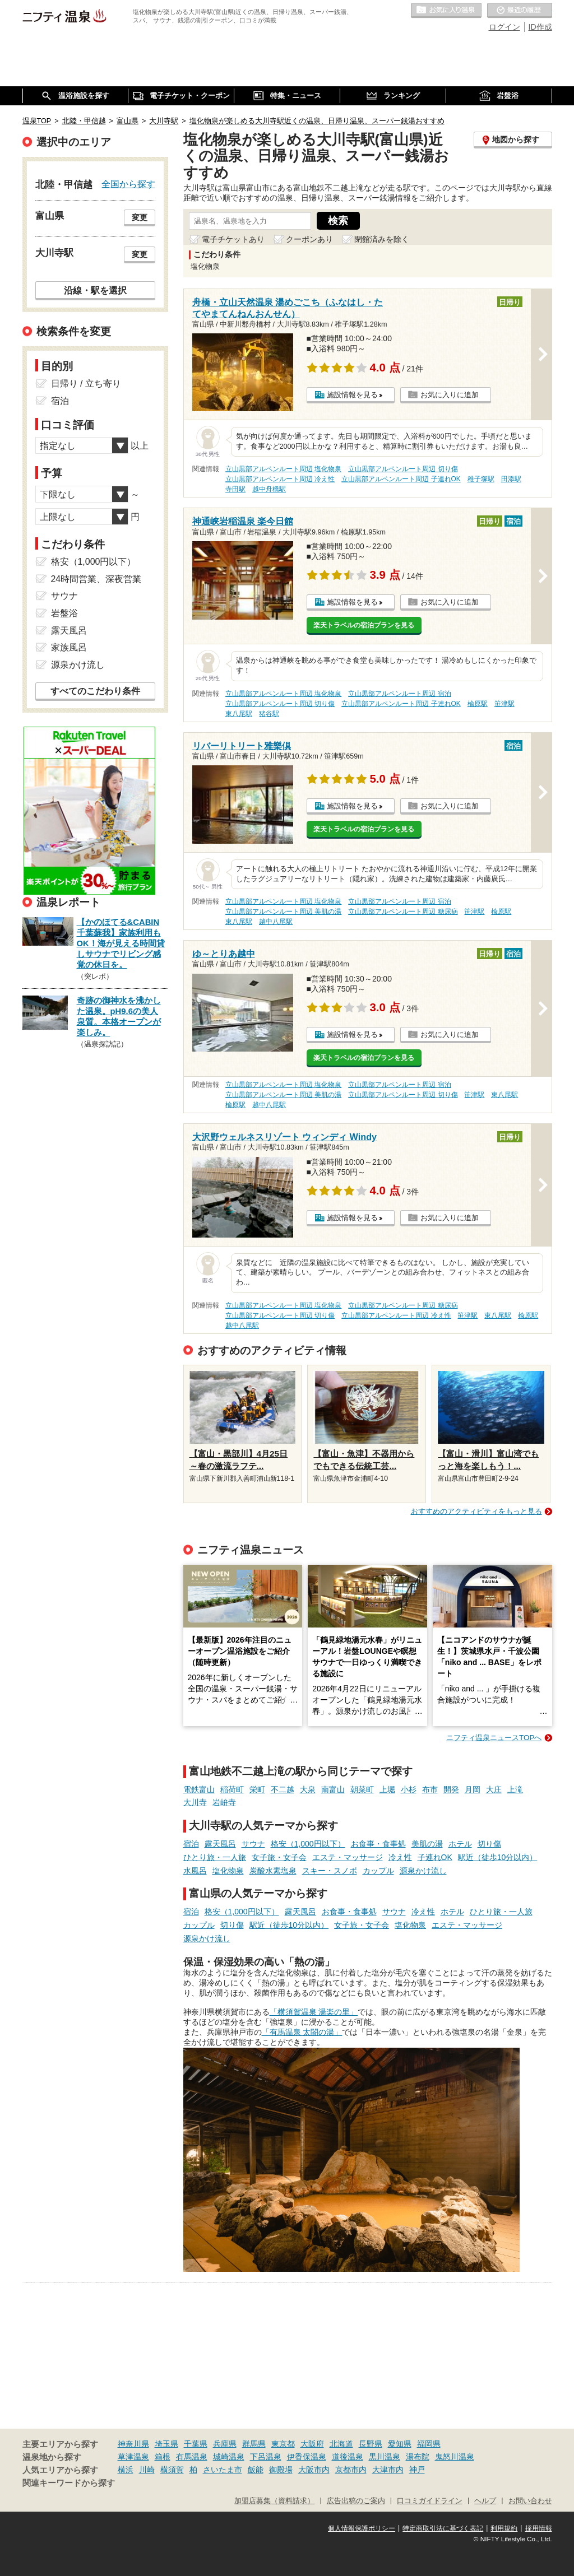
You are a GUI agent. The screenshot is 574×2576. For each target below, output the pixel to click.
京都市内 (351, 2469)
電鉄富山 (199, 1789)
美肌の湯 (427, 1843)
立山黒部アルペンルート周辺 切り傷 (402, 469)
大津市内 (388, 2469)
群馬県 (254, 2443)
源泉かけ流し (423, 1870)
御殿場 (281, 2469)
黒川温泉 (384, 2456)
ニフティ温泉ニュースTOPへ (493, 1737)
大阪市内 (314, 2469)
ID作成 (540, 26)
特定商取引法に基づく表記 (442, 2528)
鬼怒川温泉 (454, 2456)
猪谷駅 (269, 714)
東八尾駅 (238, 714)
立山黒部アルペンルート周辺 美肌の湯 (283, 911)
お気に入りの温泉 (446, 10)
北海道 (341, 2443)
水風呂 (195, 1870)
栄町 (257, 1789)
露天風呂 (220, 1843)
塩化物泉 (228, 1870)
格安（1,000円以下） (308, 1843)
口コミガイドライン (429, 2501)
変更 (139, 217)
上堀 (387, 1789)
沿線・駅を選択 (95, 290)
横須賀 (172, 2469)
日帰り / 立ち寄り (86, 383)
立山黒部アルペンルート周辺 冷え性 (280, 479)
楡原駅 (477, 704)
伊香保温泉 (306, 2456)
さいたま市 (222, 2469)
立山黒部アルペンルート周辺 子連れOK (400, 479)
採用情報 (538, 2528)
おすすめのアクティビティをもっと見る (476, 1511)
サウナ (253, 1843)
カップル (378, 1870)
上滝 (515, 1789)
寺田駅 (235, 489)
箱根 (162, 2456)
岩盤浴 (64, 613)
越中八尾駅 (276, 922)
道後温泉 (347, 2456)
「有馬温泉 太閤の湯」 (302, 2032)
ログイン (504, 26)
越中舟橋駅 (269, 489)
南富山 (333, 1789)
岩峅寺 (224, 1802)
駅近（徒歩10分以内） (498, 1857)
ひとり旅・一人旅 (214, 1857)
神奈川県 (133, 2443)
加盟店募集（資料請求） (274, 2501)
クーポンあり (309, 239)
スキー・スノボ (329, 1870)
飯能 (255, 2469)
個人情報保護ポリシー (361, 2528)
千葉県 (195, 2443)
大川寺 (195, 1802)
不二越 (282, 1789)
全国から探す (128, 184)
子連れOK (435, 1857)
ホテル (460, 1843)
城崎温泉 (228, 2456)
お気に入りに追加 (449, 394)
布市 (430, 1789)
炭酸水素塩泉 (273, 1870)
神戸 (417, 2469)
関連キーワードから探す (68, 2483)
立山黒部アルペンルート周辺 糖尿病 (402, 911)
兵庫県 (225, 2443)
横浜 (125, 2469)
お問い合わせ (530, 2501)
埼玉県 (166, 2443)
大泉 (308, 1789)
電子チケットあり (233, 239)
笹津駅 (504, 704)
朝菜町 (362, 1789)
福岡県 (429, 2443)
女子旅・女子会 (279, 1857)
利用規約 (503, 2528)
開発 (451, 1789)
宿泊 (191, 1843)
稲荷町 (232, 1789)
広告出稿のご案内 (356, 2501)
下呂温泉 (265, 2456)
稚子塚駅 (480, 479)
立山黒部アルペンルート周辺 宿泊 (399, 694)
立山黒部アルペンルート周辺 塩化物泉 (283, 469)
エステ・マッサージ (347, 1857)
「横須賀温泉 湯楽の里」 (314, 2011)
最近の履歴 (519, 10)
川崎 (147, 2469)
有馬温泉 (191, 2456)
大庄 (494, 1789)
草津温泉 (133, 2456)
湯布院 (417, 2456)
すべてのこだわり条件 (95, 691)
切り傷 (489, 1843)
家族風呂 (69, 647)
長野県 (370, 2443)
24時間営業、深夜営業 (96, 579)
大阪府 (312, 2443)
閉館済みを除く (381, 239)
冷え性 (400, 1857)
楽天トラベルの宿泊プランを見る (363, 625)
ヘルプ (485, 2501)
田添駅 (511, 479)
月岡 (472, 1789)
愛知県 (399, 2443)
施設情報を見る (352, 394)
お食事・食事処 (378, 1843)
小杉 (408, 1789)
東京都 (283, 2443)
